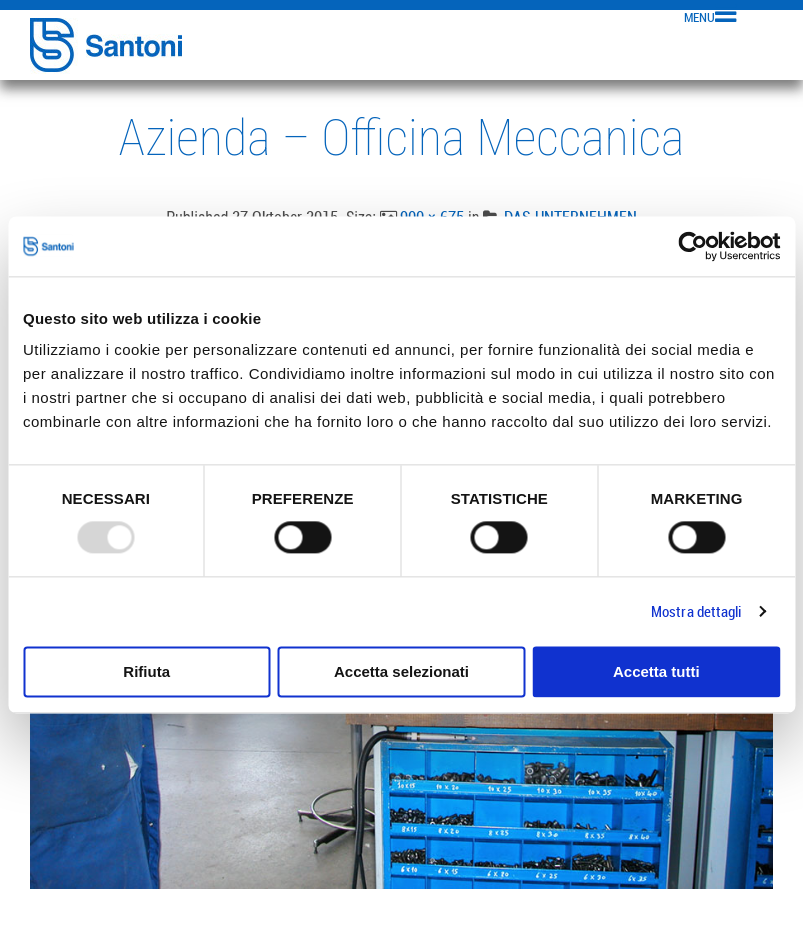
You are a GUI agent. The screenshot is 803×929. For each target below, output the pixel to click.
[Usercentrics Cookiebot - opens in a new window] (692, 246)
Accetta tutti (656, 671)
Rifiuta (146, 671)
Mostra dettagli (696, 612)
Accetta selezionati (401, 671)
